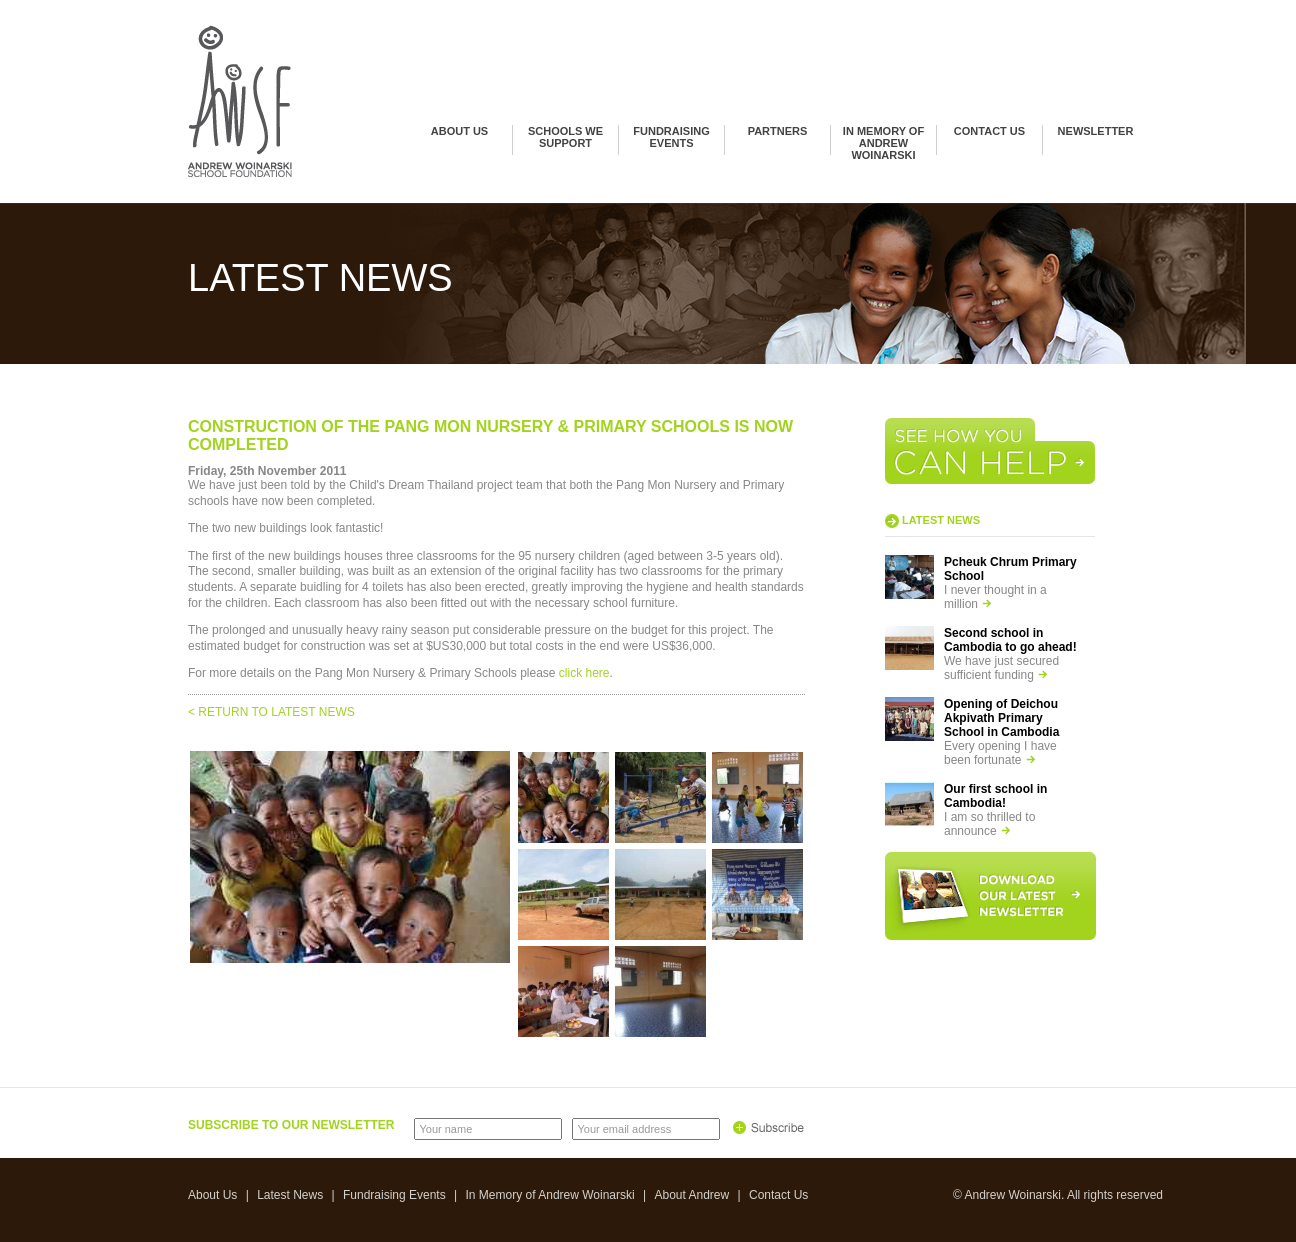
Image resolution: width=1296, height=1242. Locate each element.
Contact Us (989, 131)
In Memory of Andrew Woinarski (883, 143)
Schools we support (565, 137)
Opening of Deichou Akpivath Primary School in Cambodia (1001, 718)
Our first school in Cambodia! (995, 796)
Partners (778, 131)
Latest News (290, 1195)
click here (584, 673)
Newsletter (1096, 131)
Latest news (941, 520)
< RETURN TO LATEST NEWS (271, 712)
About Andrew (691, 1195)
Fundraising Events (671, 137)
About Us (459, 131)
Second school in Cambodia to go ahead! (1010, 640)
